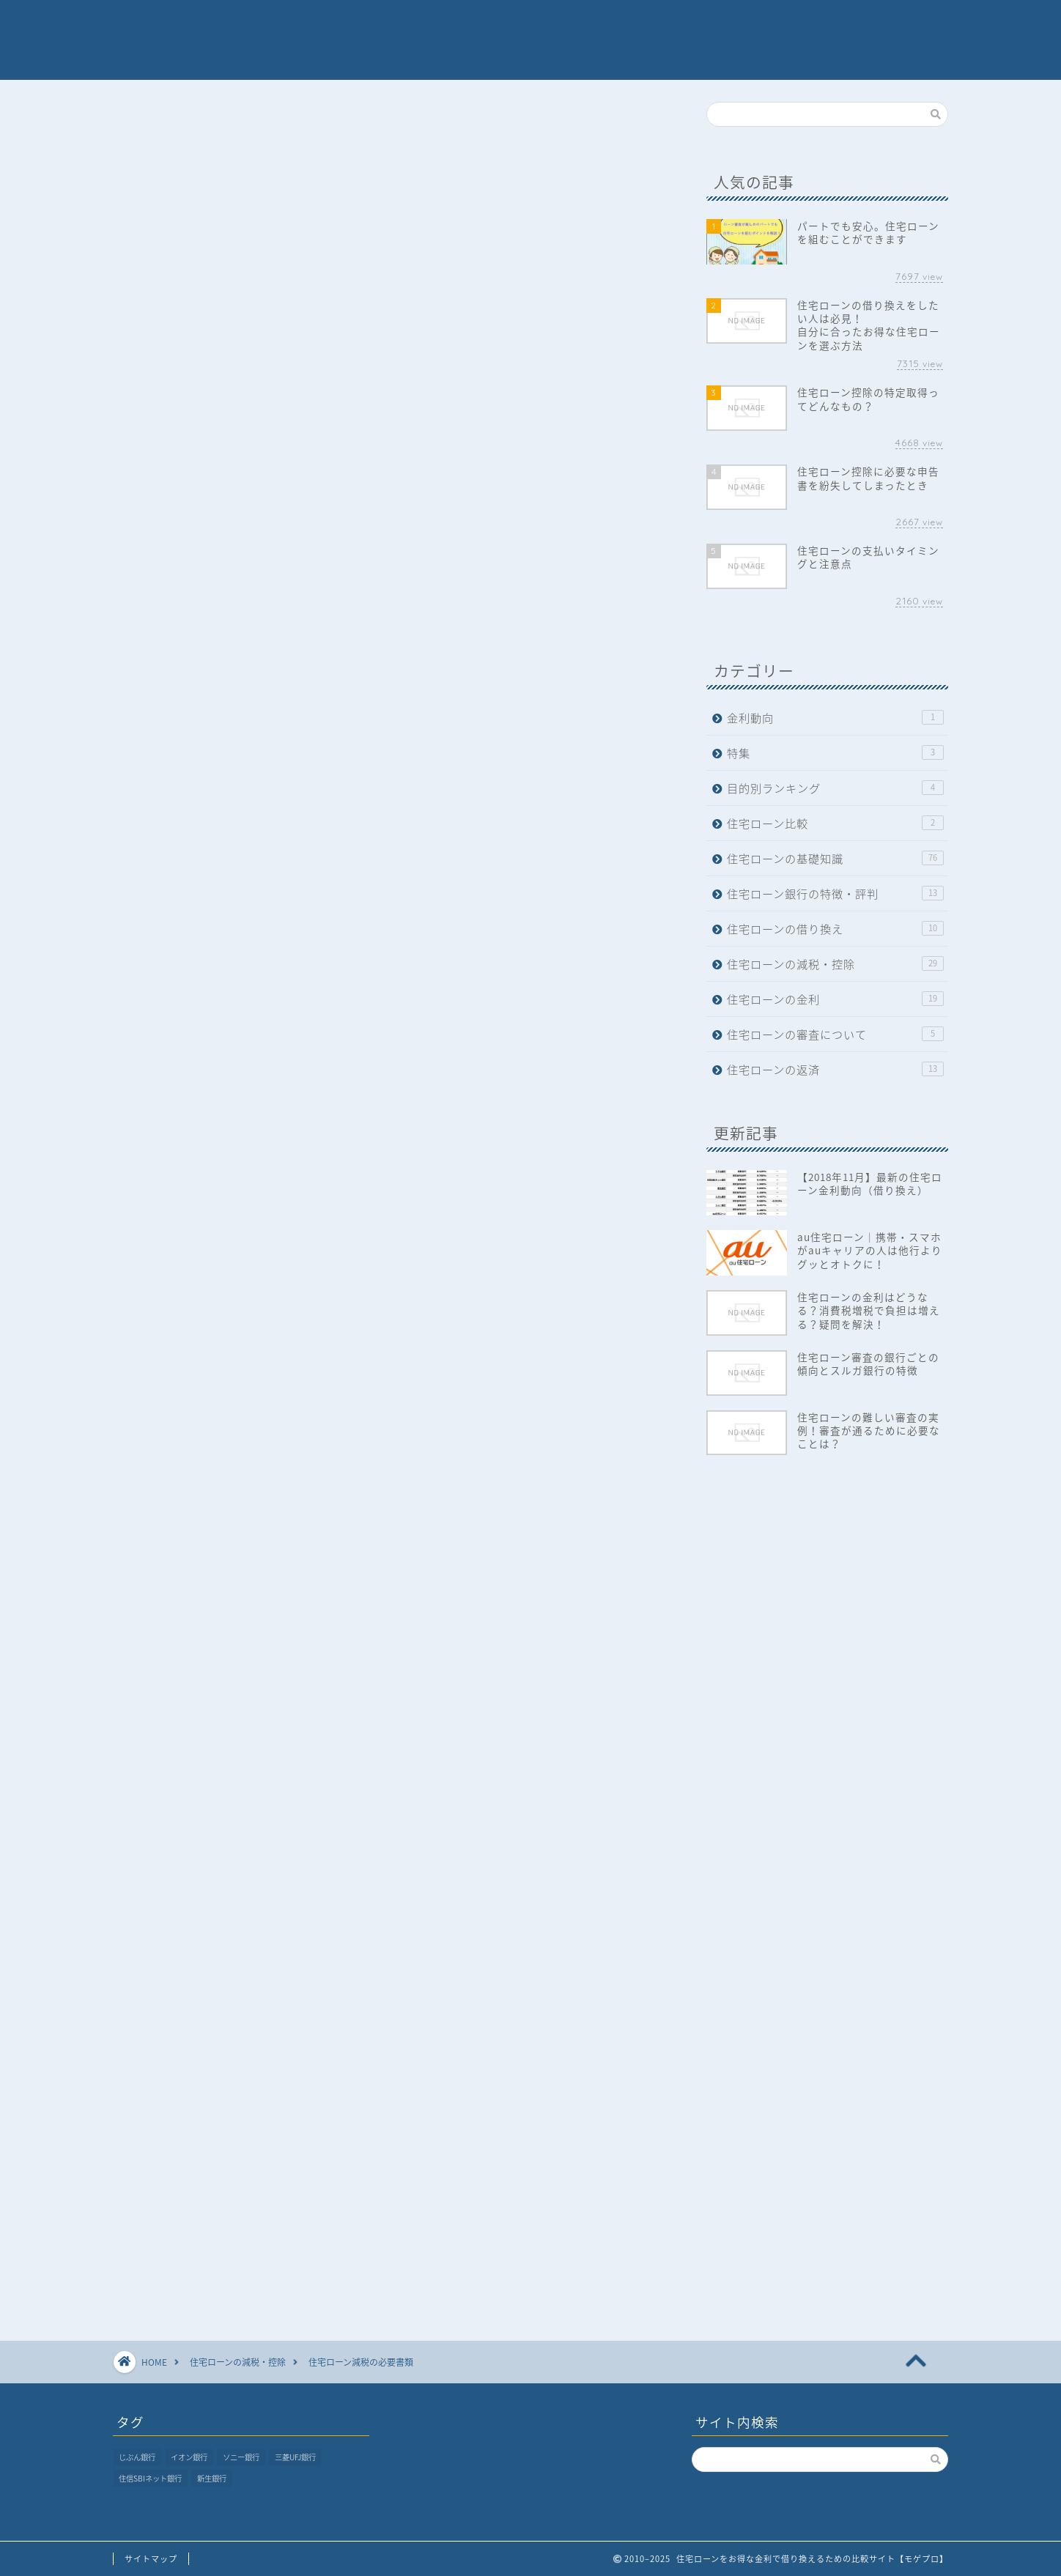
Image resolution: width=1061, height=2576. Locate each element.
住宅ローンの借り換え (835, 928)
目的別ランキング (835, 788)
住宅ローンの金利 (835, 999)
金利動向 (835, 717)
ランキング (576, 22)
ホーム (393, 22)
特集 (651, 22)
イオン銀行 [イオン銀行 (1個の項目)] (189, 2456)
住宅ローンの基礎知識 (835, 858)
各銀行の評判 (479, 22)
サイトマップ (151, 2559)
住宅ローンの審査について (835, 1034)
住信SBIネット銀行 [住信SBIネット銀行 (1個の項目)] (150, 2478)
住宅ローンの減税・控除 (186, 131)
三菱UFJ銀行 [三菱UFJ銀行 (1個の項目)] (295, 2456)
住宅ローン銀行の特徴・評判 (835, 893)
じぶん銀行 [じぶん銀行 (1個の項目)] (137, 2456)
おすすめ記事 (732, 22)
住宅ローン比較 (835, 823)
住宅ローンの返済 (835, 1069)
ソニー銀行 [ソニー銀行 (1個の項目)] (241, 2456)
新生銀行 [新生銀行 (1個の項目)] (211, 2478)
